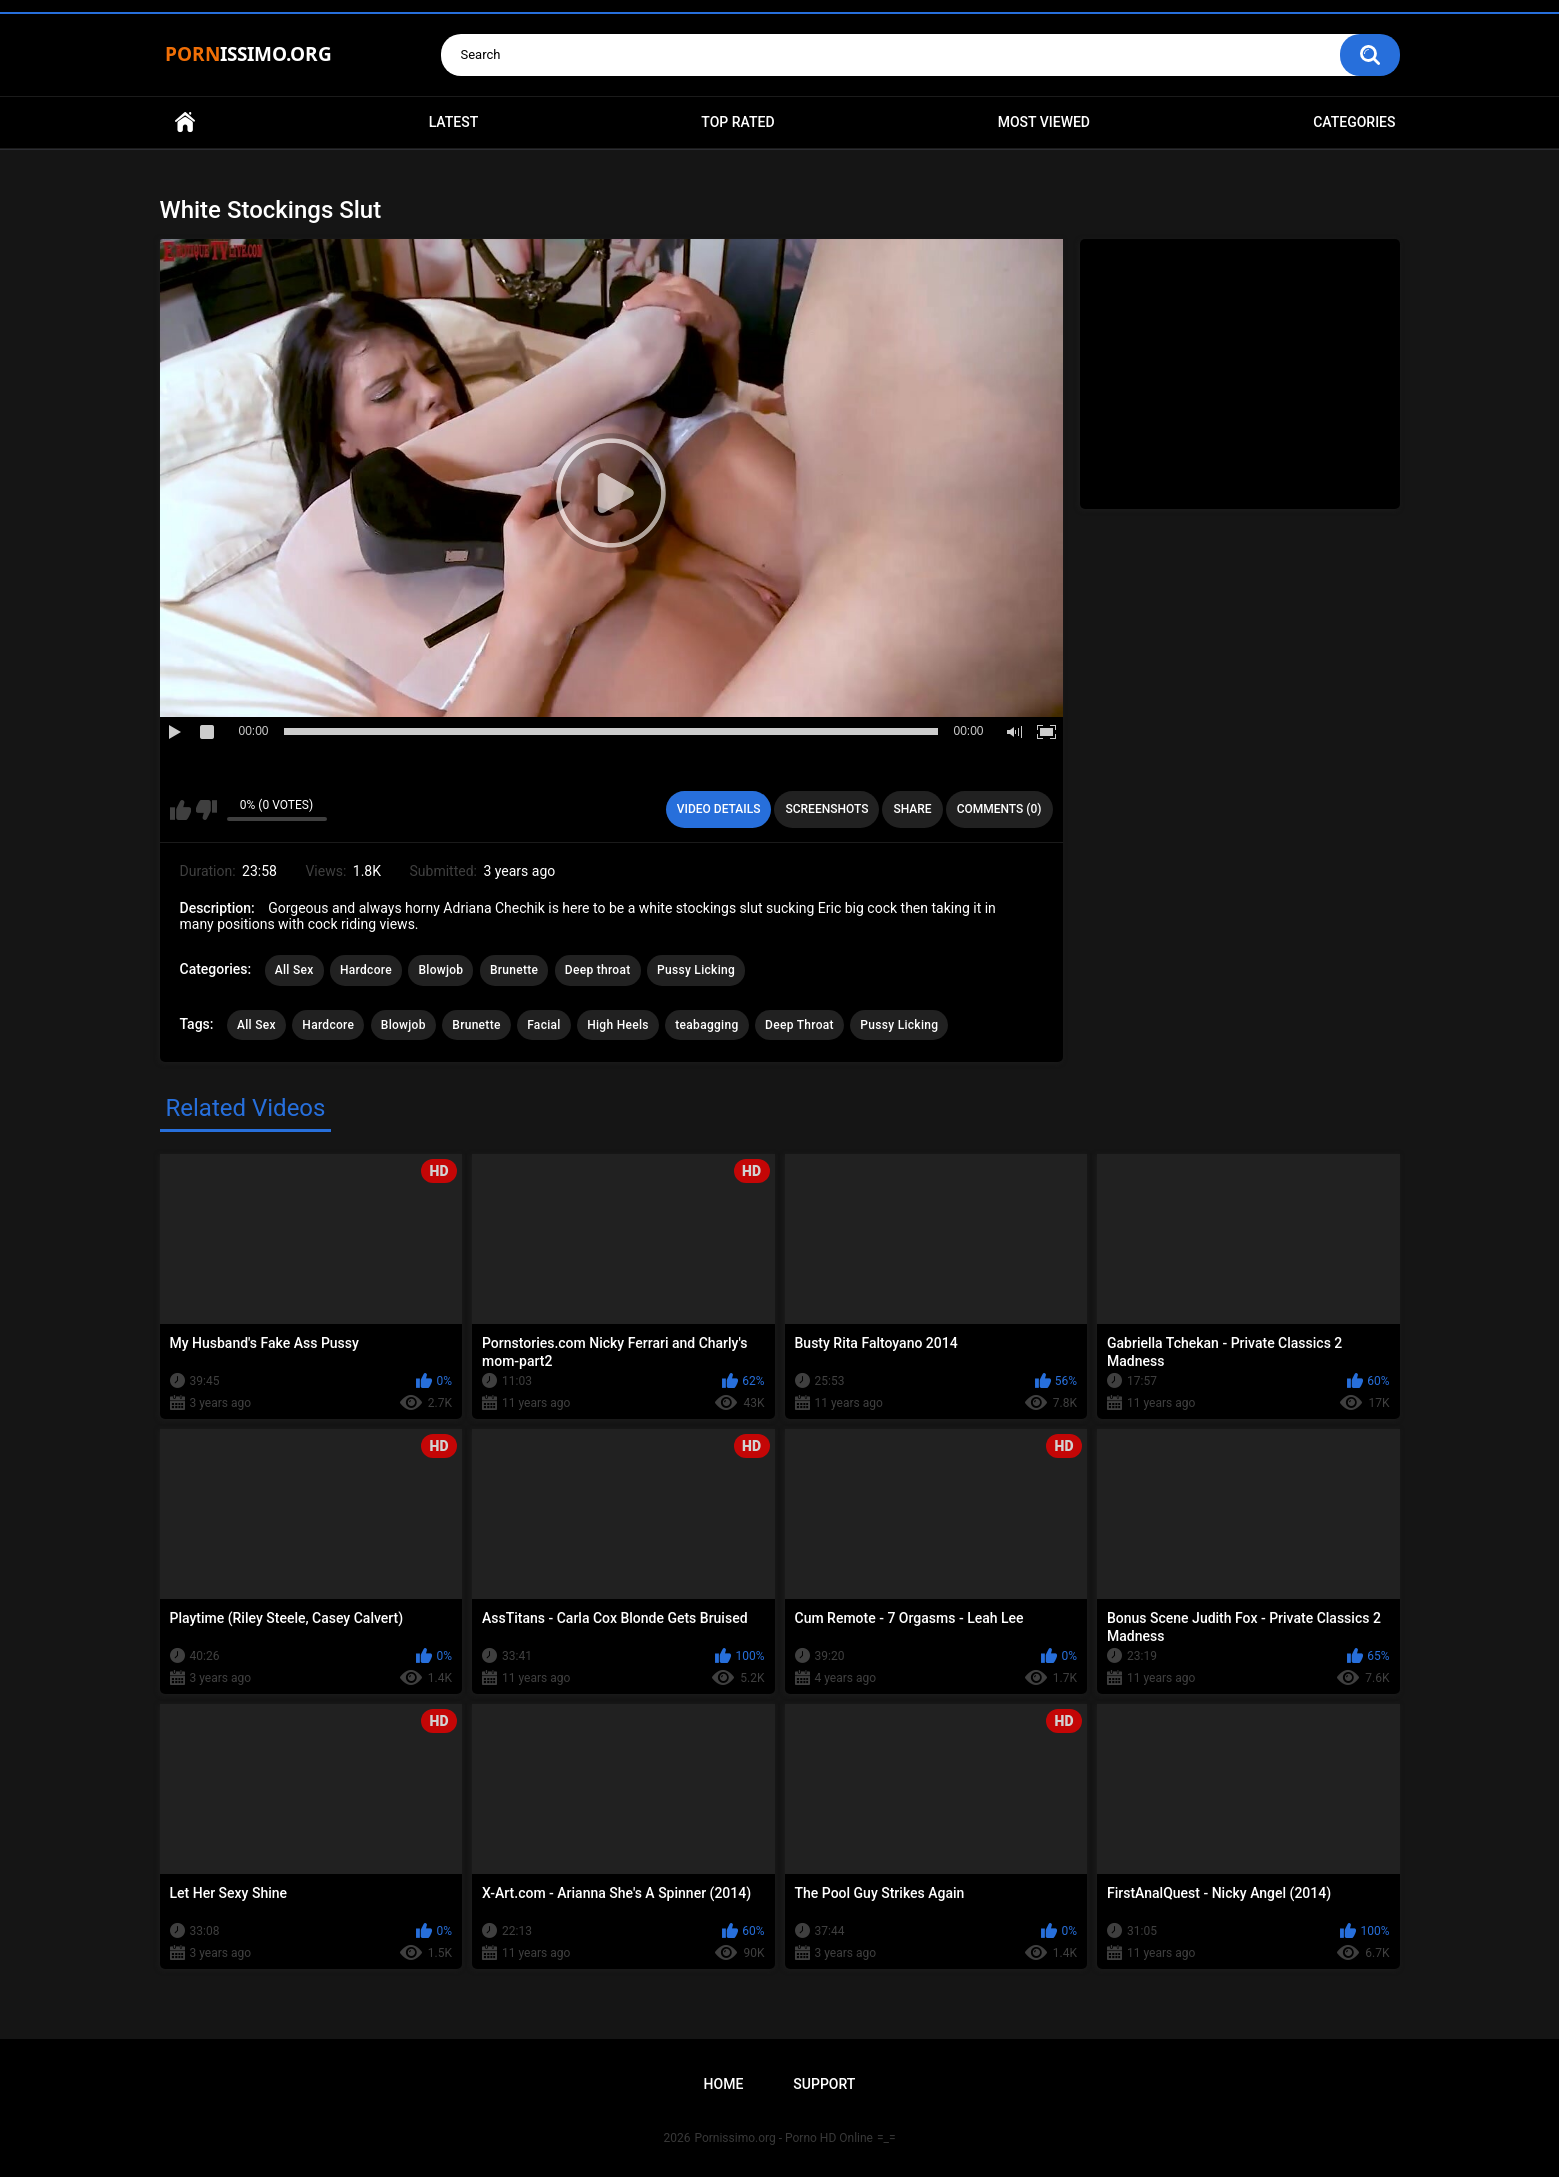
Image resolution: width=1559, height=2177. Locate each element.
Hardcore (366, 970)
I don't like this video (206, 810)
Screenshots (826, 809)
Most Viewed (1044, 122)
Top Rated (737, 122)
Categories (1354, 122)
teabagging (706, 1025)
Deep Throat (799, 1025)
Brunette (514, 970)
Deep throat (598, 970)
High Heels (618, 1025)
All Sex (294, 970)
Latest (454, 122)
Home (185, 122)
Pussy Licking (696, 970)
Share (912, 809)
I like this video (180, 810)
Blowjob (440, 970)
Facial (544, 1025)
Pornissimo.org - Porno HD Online (783, 2138)
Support (824, 2084)
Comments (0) (999, 809)
